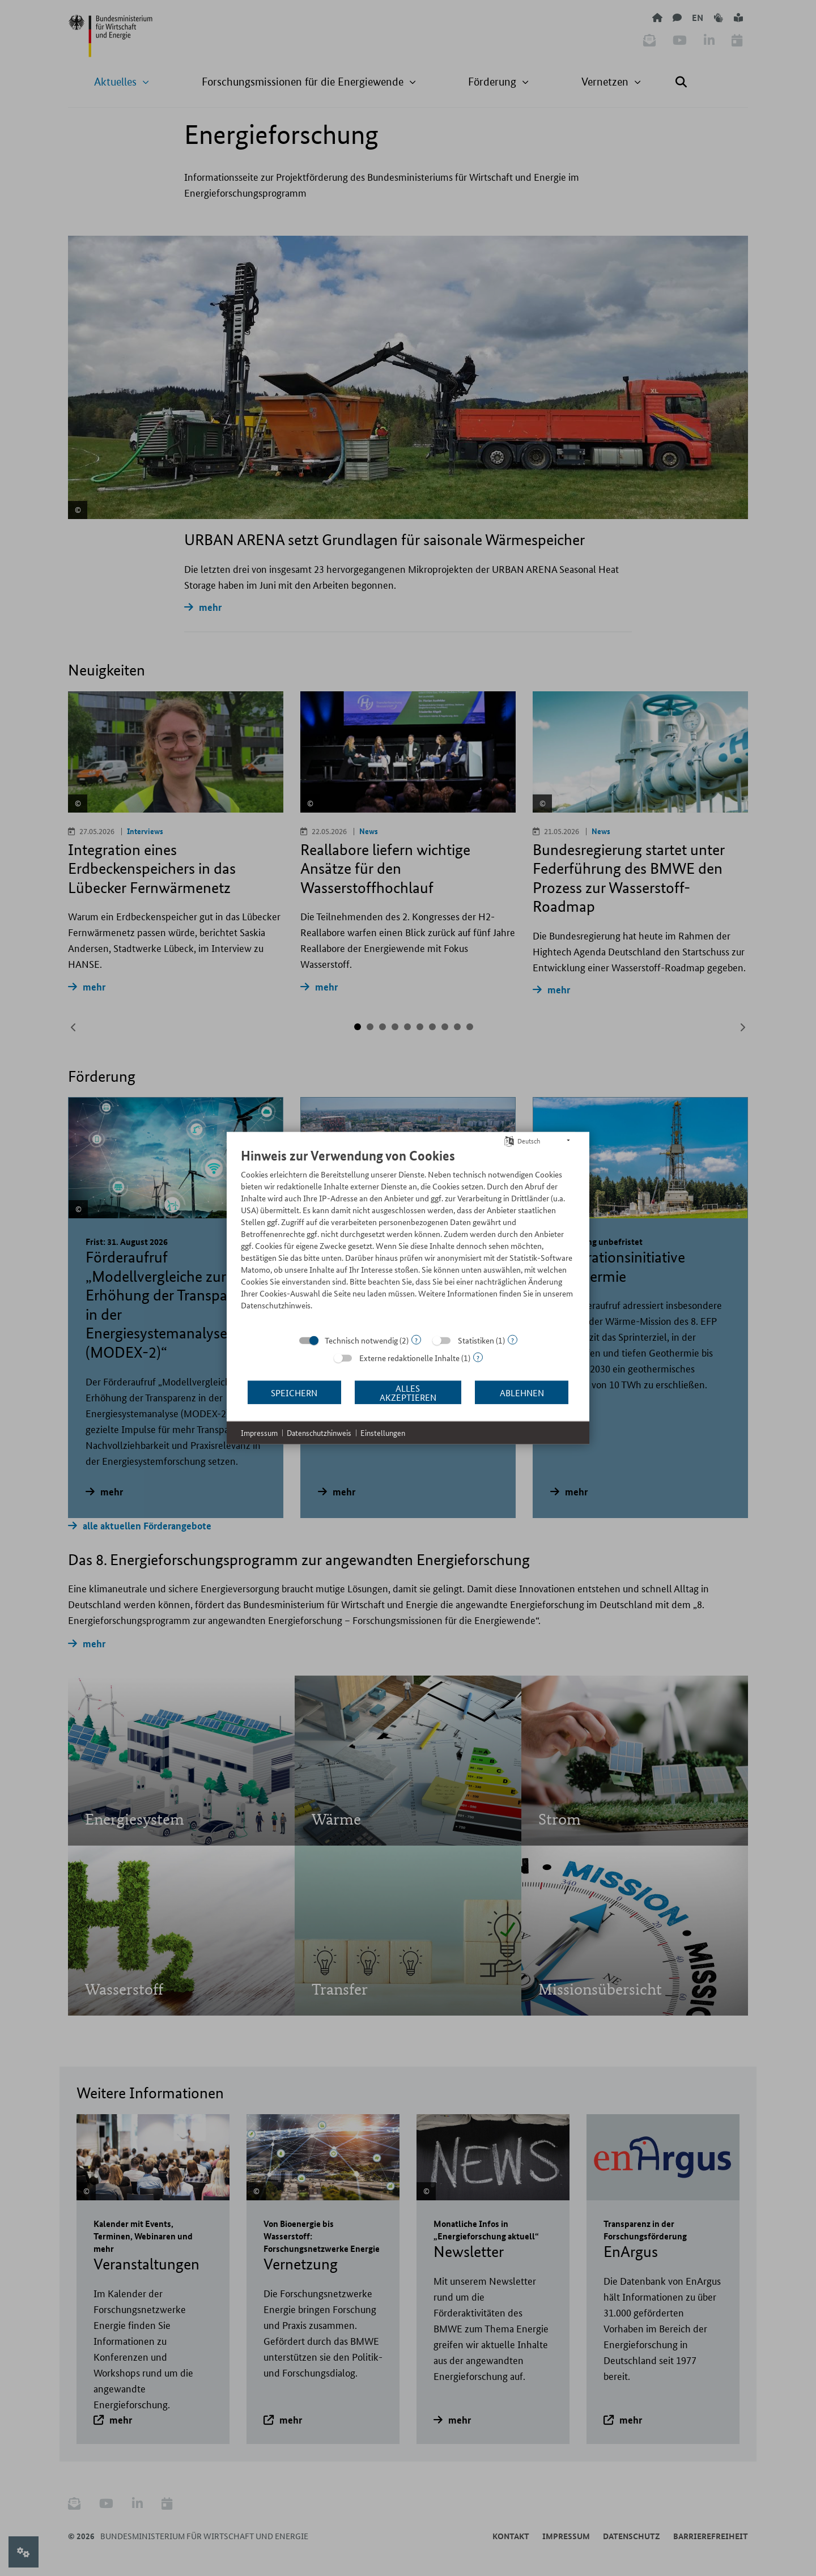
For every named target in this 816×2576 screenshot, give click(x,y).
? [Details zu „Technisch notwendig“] (416, 1340)
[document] (408, 1237)
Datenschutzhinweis (319, 1432)
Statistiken (476, 1340)
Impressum (259, 1432)
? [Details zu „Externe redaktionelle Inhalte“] (478, 1357)
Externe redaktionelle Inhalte (409, 1357)
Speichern (294, 1392)
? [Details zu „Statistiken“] (512, 1340)
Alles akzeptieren (408, 1391)
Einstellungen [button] (382, 1432)
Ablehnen (522, 1392)
